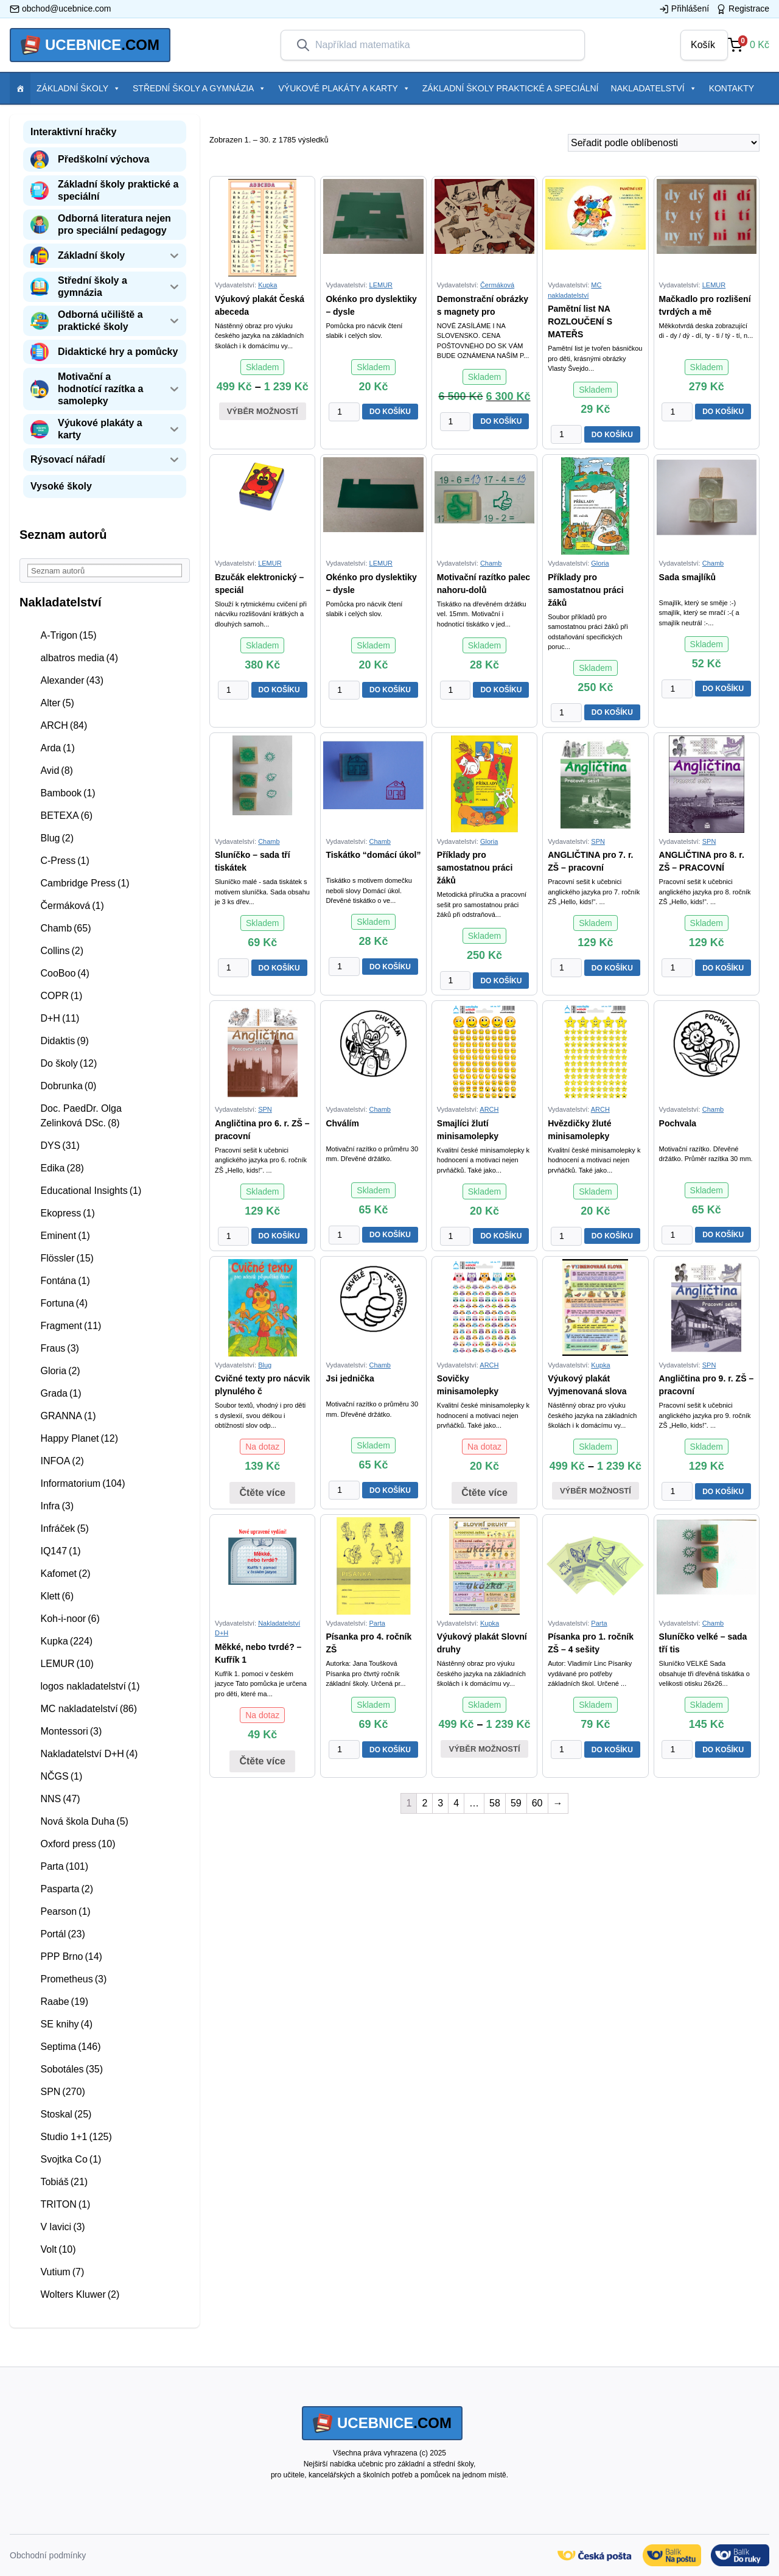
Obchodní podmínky (48, 2555)
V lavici (62, 2227)
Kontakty (731, 88)
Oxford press (77, 1844)
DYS (59, 1145)
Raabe (64, 2001)
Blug (57, 838)
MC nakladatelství (88, 1709)
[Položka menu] (20, 88)
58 (494, 1803)
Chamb (65, 928)
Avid (56, 770)
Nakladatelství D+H (89, 1754)
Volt (57, 2249)
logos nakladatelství (89, 1686)
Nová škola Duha (84, 1821)
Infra (57, 1506)
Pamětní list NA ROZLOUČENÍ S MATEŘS (580, 321)
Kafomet (65, 1573)
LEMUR (66, 1663)
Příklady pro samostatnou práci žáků (585, 590)
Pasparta (66, 1889)
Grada (60, 1393)
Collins (61, 951)
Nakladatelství (654, 88)
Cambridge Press (84, 883)
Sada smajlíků (687, 577)
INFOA (61, 1461)
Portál (62, 1934)
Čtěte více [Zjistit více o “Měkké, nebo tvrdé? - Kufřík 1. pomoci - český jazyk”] (262, 1761)
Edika (61, 1168)
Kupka (66, 1641)
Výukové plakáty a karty (344, 88)
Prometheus (73, 1979)
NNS (60, 1799)
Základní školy (79, 88)
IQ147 (60, 1551)
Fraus (59, 1348)
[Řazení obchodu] (664, 143)
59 (516, 1803)
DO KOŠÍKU (390, 411)
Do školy (68, 1063)
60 (537, 1803)
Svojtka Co (70, 2159)
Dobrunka (68, 1086)
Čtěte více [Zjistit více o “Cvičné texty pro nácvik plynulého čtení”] (262, 1492)
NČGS (61, 1776)
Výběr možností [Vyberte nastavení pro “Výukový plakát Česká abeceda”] (262, 411)
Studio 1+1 (75, 2137)
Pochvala (677, 1123)
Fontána (64, 1281)
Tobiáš (64, 2182)
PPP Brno (71, 1956)
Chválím (342, 1123)
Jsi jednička (350, 1378)
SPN (62, 2091)
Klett (57, 1596)
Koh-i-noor (69, 1618)
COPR (61, 996)
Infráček (64, 1528)
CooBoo (64, 973)
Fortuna (64, 1303)
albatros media (79, 658)
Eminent (64, 1235)
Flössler (66, 1258)
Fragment (70, 1326)
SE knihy (66, 2024)
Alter (57, 703)
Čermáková (71, 905)
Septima (70, 2046)
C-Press (64, 860)
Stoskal (65, 2114)
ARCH (63, 725)
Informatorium (82, 1483)
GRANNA (68, 1416)
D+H (59, 1018)
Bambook (67, 793)
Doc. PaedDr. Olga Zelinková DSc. (80, 1115)
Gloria (60, 1371)
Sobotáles (71, 2069)
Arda (57, 748)
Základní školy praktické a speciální (510, 88)
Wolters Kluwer (79, 2294)
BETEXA (66, 815)
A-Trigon (68, 635)
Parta (64, 1866)
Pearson (65, 1911)
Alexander (71, 680)
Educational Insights (90, 1190)
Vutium (62, 2272)
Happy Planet (79, 1438)
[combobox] (442, 45)
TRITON (65, 2204)
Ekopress (67, 1213)
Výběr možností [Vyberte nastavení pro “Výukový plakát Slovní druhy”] (484, 1748)
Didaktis (64, 1041)
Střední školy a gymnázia (199, 88)
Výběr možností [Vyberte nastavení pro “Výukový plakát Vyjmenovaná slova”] (595, 1490)
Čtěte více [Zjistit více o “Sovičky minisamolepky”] (484, 1492)
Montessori (71, 1731)
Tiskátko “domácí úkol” (373, 855)
